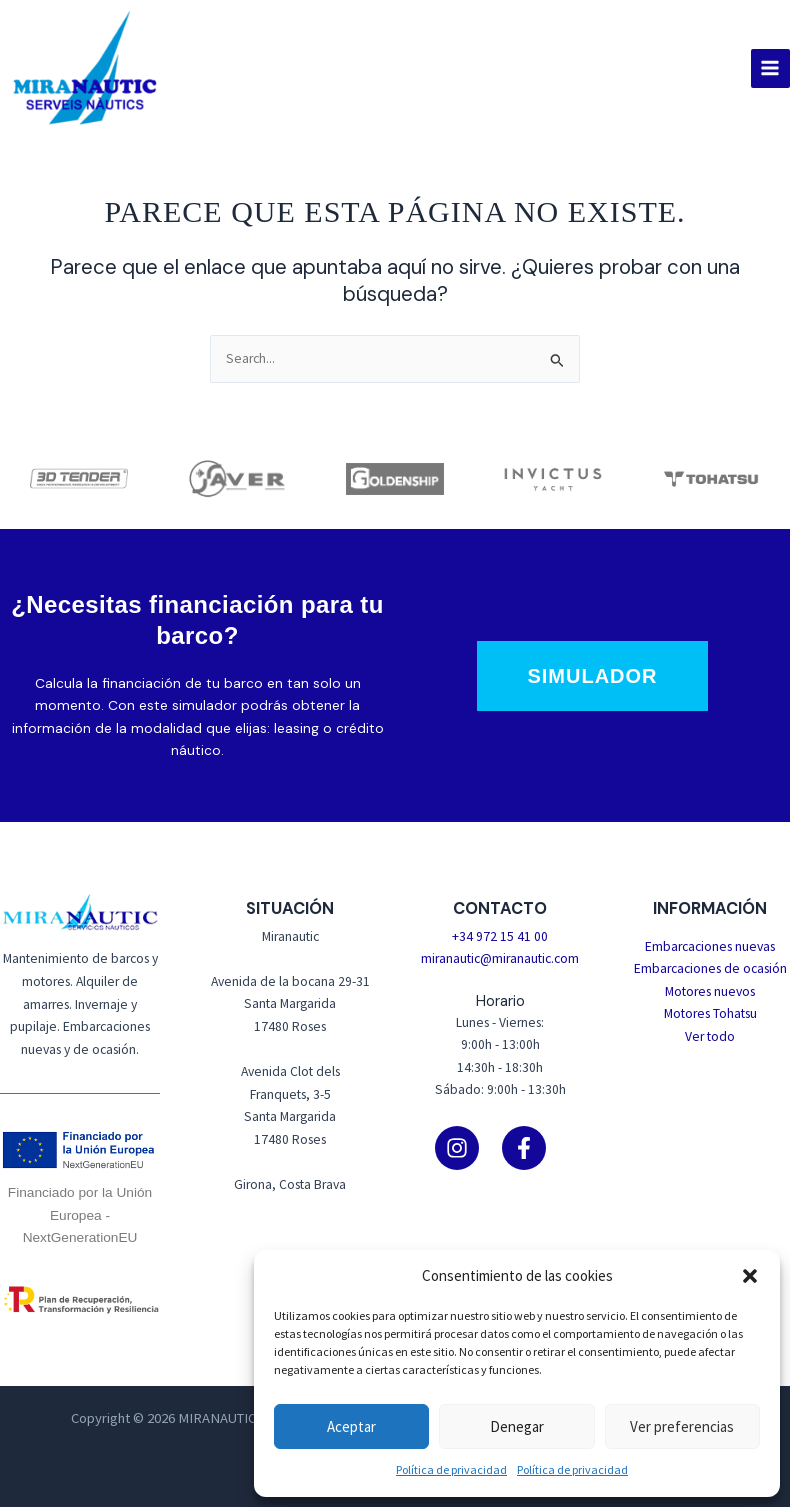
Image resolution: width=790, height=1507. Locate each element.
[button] (750, 1276)
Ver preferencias (682, 1426)
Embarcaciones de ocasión (710, 968)
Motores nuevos (710, 991)
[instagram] (467, 1148)
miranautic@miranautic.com (500, 958)
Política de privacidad (451, 1469)
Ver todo (710, 1036)
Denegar (517, 1426)
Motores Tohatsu (710, 1013)
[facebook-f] (534, 1148)
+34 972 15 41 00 (500, 936)
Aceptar (351, 1426)
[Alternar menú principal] (770, 68)
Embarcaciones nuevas (710, 946)
